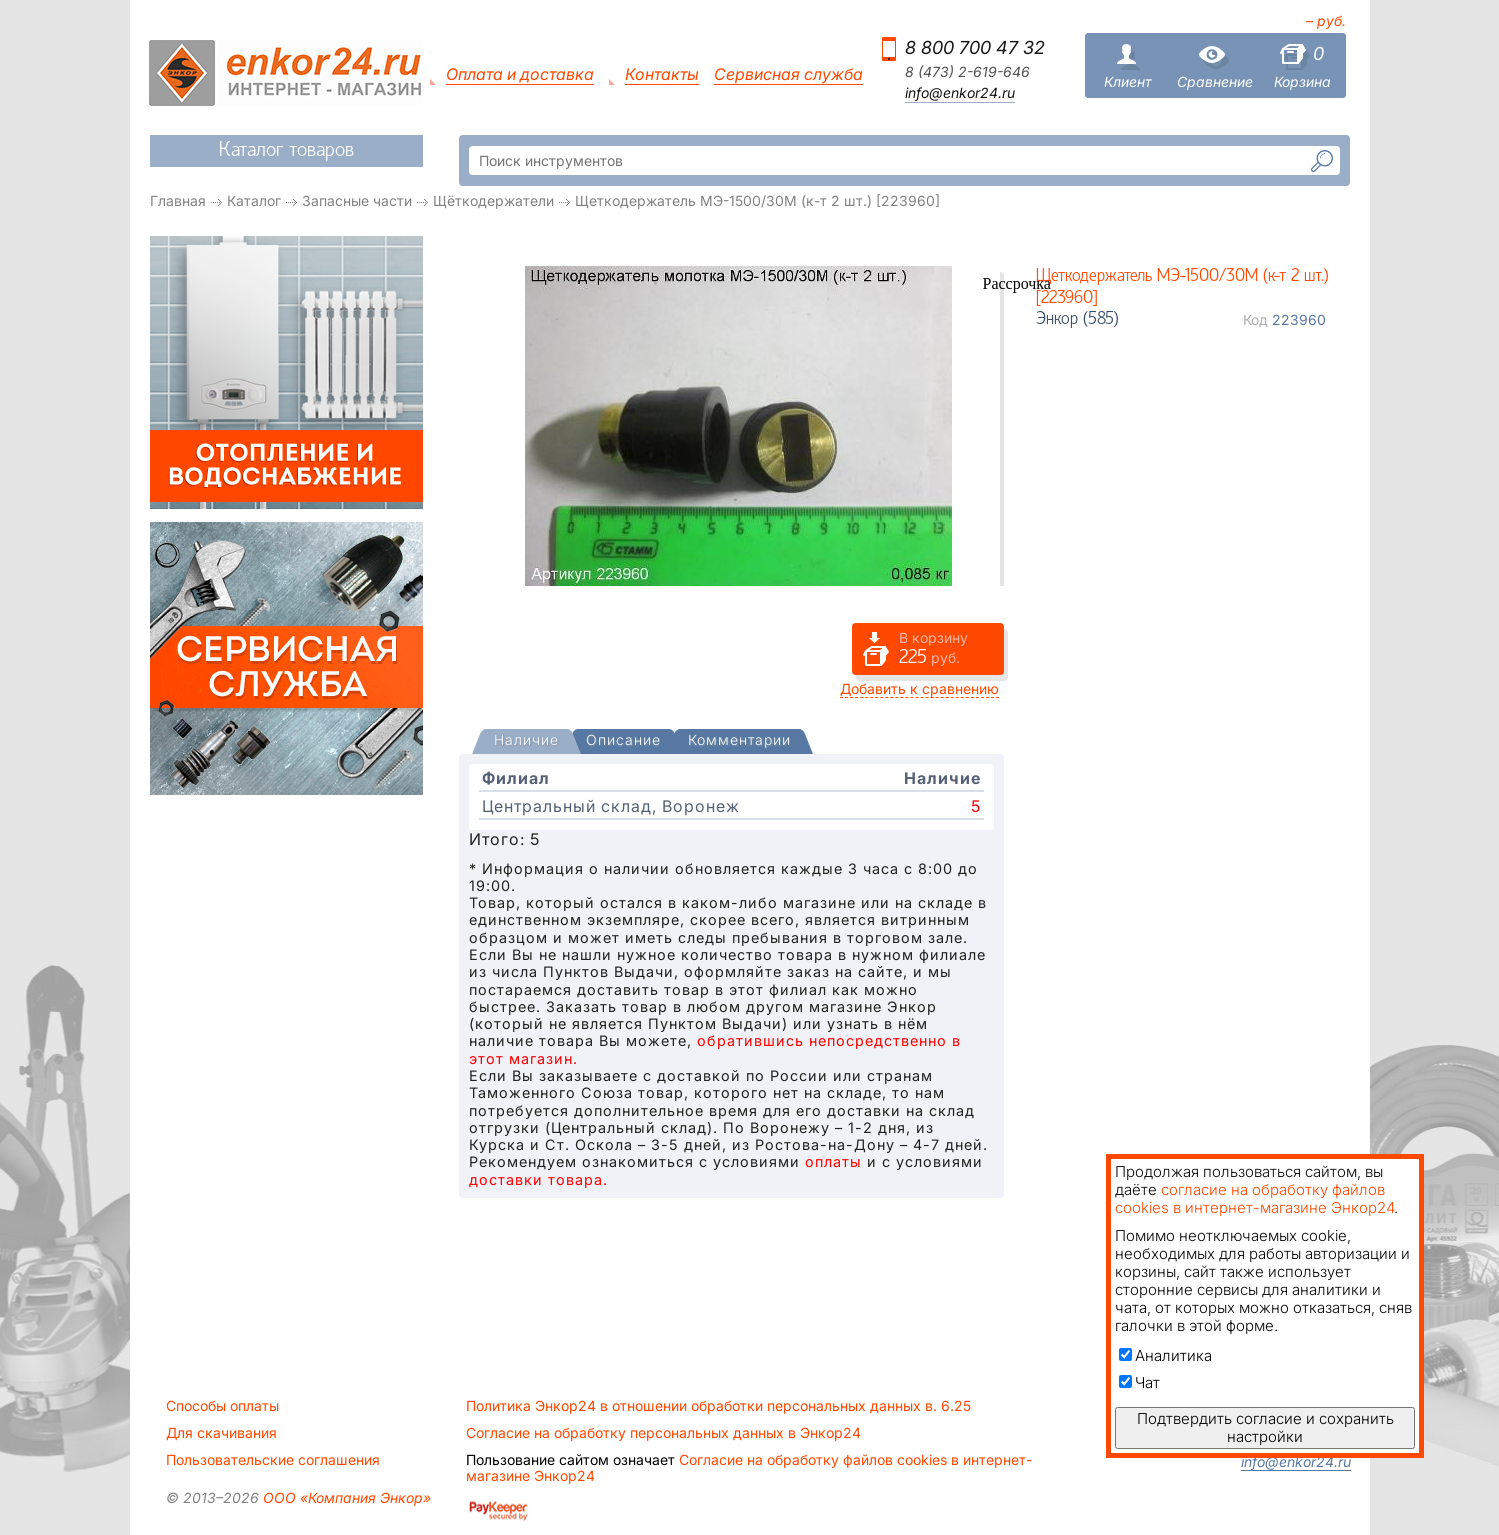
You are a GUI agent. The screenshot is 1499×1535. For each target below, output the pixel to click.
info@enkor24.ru (960, 93)
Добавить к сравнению (919, 688)
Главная (178, 200)
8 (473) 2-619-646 (967, 72)
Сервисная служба (788, 74)
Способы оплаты (222, 1406)
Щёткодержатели (493, 200)
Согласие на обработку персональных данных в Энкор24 (663, 1433)
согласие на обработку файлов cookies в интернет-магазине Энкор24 (1254, 1198)
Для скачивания (221, 1433)
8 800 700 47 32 (975, 47)
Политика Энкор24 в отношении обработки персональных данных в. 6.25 (718, 1406)
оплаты (833, 1161)
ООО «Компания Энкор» (345, 1497)
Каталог (254, 200)
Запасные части (357, 200)
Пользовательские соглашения (273, 1460)
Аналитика (1165, 1355)
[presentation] (526, 741)
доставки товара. (538, 1179)
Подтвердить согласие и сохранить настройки (1265, 1427)
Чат (1139, 1382)
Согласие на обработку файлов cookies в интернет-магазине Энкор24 (749, 1468)
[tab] (526, 742)
